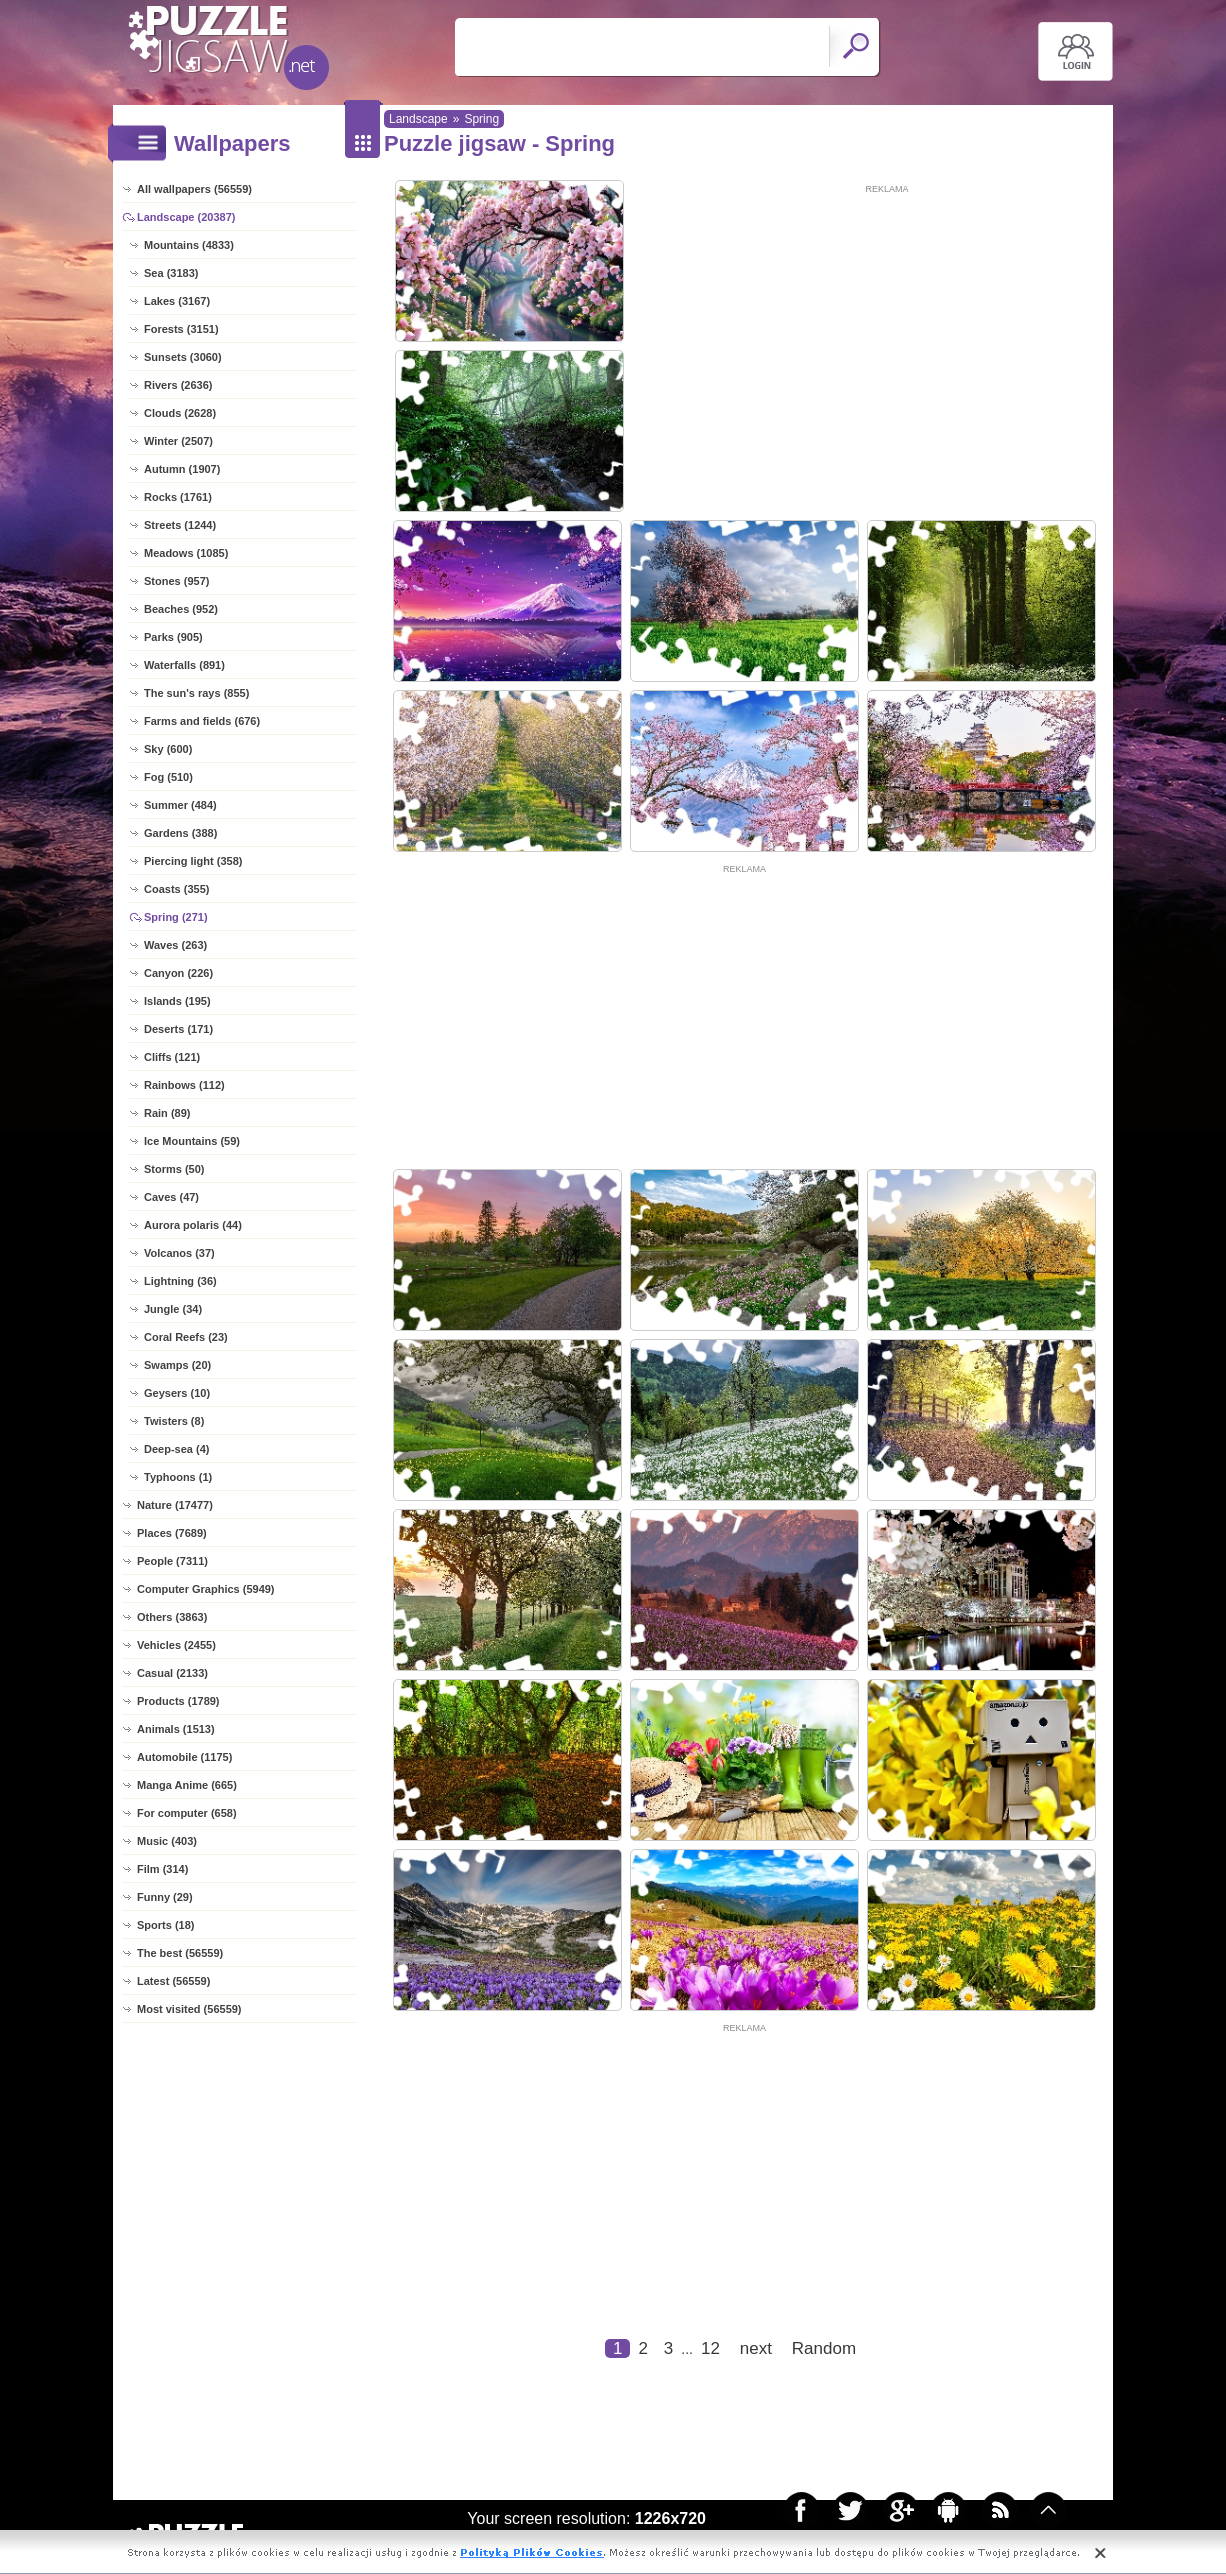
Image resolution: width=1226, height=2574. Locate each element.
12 (710, 2348)
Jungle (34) (173, 1309)
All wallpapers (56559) (194, 189)
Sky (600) (168, 749)
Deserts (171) (178, 1029)
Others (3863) (172, 1617)
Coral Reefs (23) (186, 1337)
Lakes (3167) (177, 301)
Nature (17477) (175, 1505)
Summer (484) (180, 805)
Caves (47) (171, 1197)
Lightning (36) (180, 1281)
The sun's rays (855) (196, 693)
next (756, 2348)
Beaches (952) (181, 609)
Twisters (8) (174, 1421)
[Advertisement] (887, 337)
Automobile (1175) (184, 1757)
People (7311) (172, 1561)
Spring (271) (176, 917)
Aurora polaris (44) (193, 1225)
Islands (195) (177, 1001)
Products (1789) (178, 1701)
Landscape (418, 119)
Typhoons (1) (178, 1477)
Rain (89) (167, 1113)
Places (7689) (172, 1533)
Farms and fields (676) (202, 721)
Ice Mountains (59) (192, 1141)
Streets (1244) (180, 525)
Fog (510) (168, 777)
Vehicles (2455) (176, 1645)
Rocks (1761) (178, 497)
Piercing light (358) (193, 861)
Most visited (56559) (189, 2009)
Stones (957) (176, 581)
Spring (481, 119)
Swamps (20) (177, 1365)
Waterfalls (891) (184, 665)
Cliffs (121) (172, 1057)
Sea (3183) (171, 273)
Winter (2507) (178, 441)
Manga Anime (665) (187, 1785)
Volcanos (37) (179, 1253)
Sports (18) (165, 1925)
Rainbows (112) (184, 1085)
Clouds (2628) (180, 413)
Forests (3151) (181, 329)
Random (824, 2348)
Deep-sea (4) (176, 1449)
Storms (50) (174, 1169)
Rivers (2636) (178, 385)
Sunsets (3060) (183, 357)
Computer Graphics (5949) (206, 1589)
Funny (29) (165, 1897)
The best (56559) (180, 1953)
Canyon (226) (178, 973)
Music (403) (167, 1841)
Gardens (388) (180, 833)
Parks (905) (173, 637)
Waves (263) (175, 945)
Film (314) (162, 1869)
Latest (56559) (173, 1981)
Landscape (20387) (186, 217)
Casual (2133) (172, 1673)
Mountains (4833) (189, 245)
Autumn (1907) (182, 469)
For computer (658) (187, 1813)
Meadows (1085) (186, 553)
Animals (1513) (176, 1729)
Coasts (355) (176, 889)
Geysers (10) (177, 1393)
